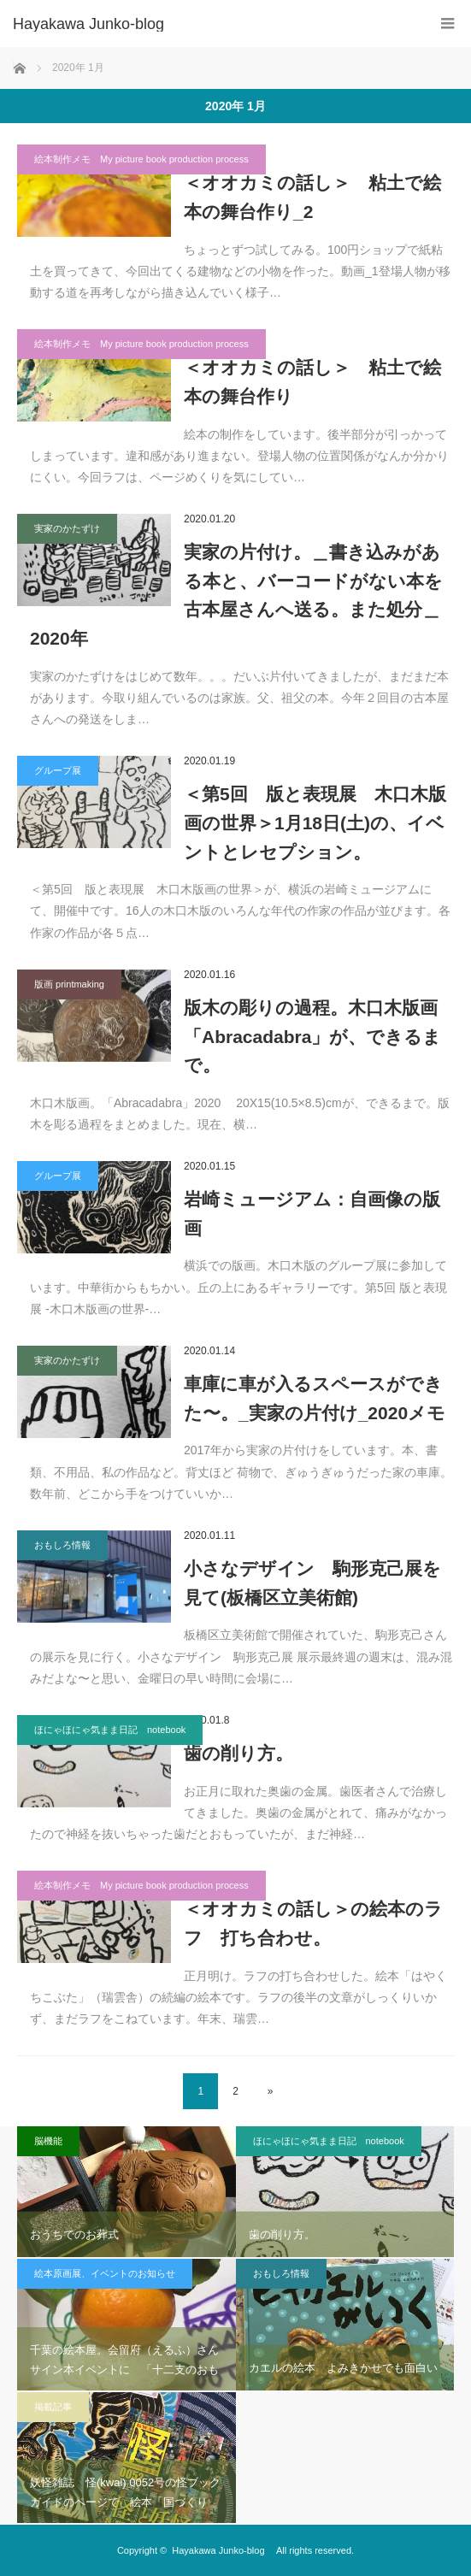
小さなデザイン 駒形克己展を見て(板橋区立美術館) (312, 1583)
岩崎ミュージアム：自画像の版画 (312, 1213)
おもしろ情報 (62, 1545)
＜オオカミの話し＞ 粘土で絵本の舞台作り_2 (312, 197)
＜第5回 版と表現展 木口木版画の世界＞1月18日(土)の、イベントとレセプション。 (315, 822)
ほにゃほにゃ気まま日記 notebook (109, 1729)
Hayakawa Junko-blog (96, 24)
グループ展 (57, 770)
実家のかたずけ (67, 528)
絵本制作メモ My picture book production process (141, 159)
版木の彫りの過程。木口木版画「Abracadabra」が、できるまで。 (312, 1036)
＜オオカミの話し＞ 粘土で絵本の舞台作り (312, 381)
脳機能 (48, 2141)
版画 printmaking (69, 984)
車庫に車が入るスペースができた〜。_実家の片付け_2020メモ (314, 1398)
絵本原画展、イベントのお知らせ (104, 2273)
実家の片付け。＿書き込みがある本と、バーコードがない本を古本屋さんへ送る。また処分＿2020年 (236, 595)
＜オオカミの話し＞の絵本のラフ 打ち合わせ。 (313, 1923)
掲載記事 (53, 2407)
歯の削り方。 (238, 1753)
